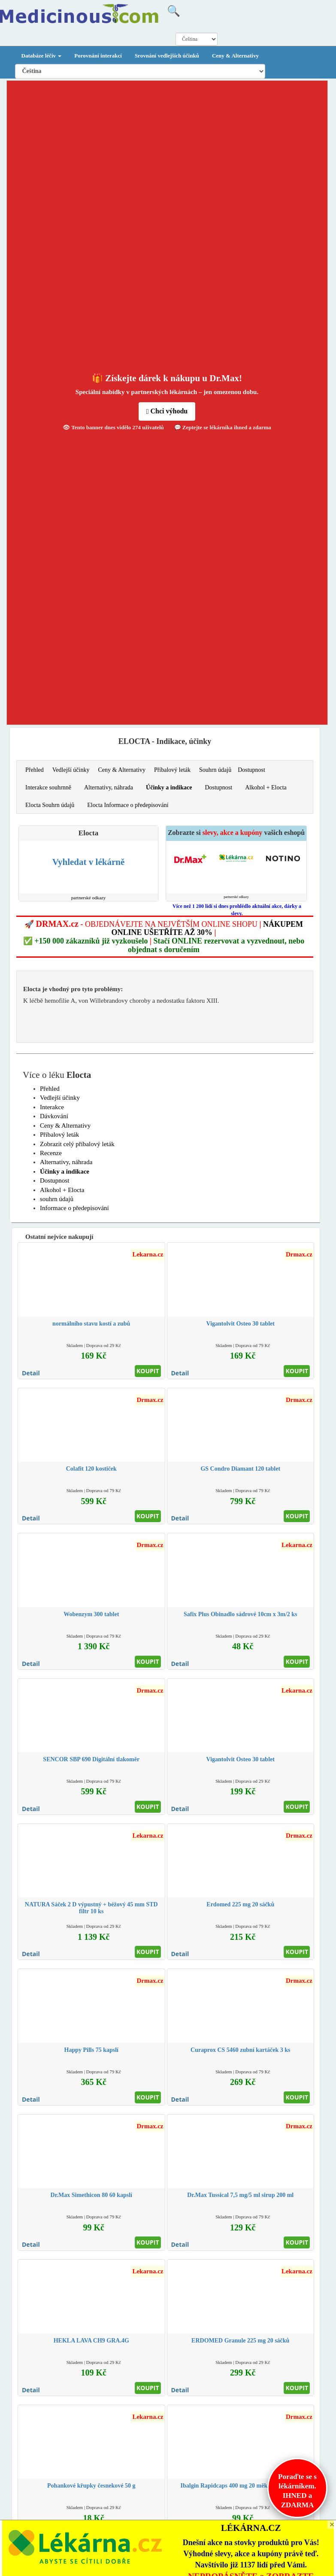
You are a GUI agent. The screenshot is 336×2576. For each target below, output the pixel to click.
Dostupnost (251, 770)
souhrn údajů (56, 1198)
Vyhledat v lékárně (88, 862)
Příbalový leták (172, 770)
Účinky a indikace (169, 787)
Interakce (52, 1107)
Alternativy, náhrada (108, 787)
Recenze (51, 1153)
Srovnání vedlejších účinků (167, 55)
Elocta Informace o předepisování (127, 805)
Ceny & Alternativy (235, 55)
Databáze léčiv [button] (41, 55)
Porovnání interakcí (98, 55)
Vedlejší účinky (71, 770)
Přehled (34, 770)
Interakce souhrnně (48, 787)
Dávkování (54, 1116)
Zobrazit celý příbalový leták (77, 1144)
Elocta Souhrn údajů (49, 805)
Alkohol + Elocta (266, 787)
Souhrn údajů (215, 770)
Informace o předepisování (74, 1208)
